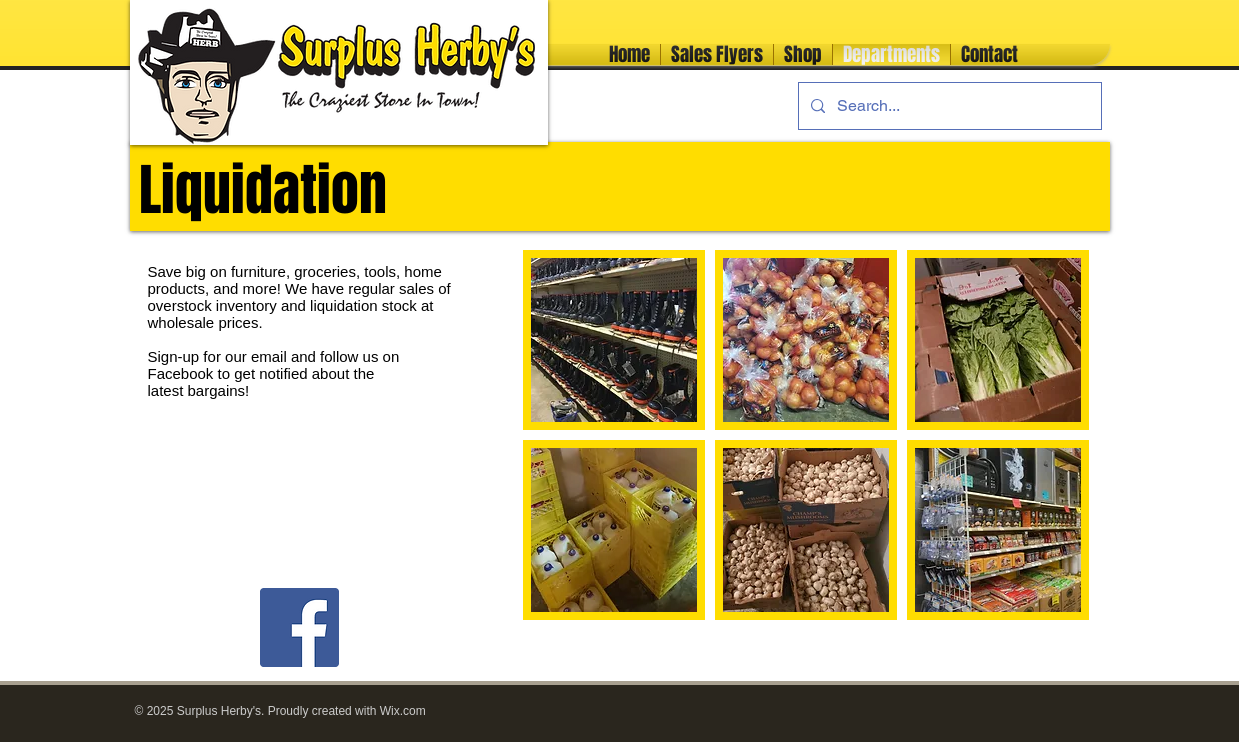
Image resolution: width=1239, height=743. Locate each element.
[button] (614, 340)
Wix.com (403, 711)
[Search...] (948, 106)
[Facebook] (299, 627)
